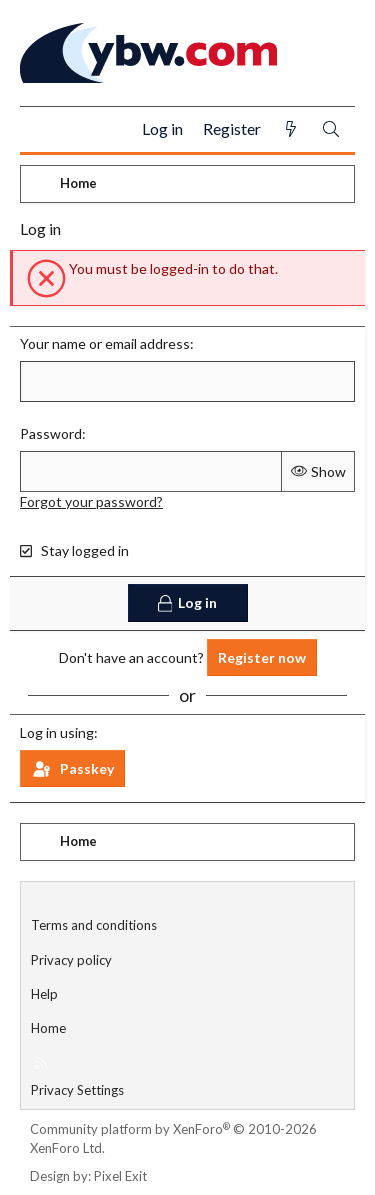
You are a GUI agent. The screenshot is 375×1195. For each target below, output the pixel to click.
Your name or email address (105, 343)
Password (51, 433)
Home (48, 1028)
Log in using (57, 732)
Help (44, 994)
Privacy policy (71, 960)
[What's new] (291, 129)
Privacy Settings (77, 1090)
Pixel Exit (120, 1176)
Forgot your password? (91, 501)
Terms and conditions (94, 925)
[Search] (331, 129)
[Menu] (43, 130)
